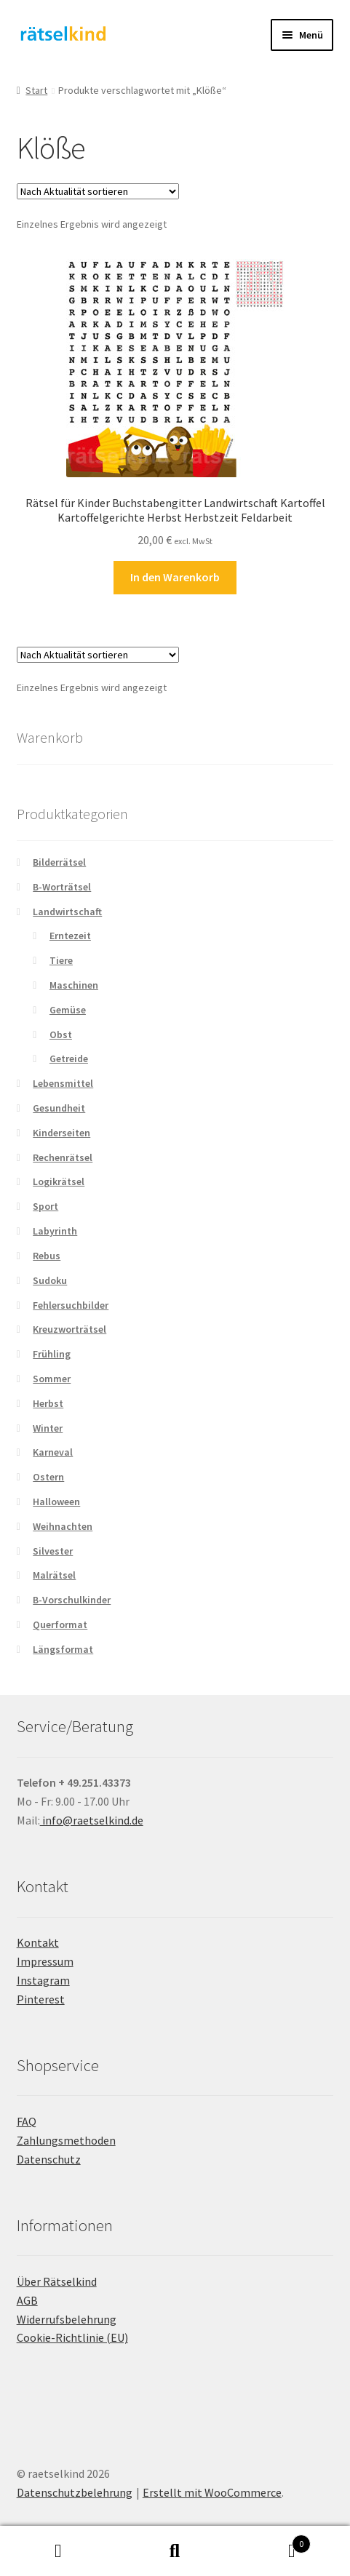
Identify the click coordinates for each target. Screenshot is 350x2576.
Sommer (52, 1378)
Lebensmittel (63, 1083)
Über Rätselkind (57, 2281)
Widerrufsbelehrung (66, 2319)
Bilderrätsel (59, 862)
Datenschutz (49, 2159)
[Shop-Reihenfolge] (98, 191)
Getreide (68, 1058)
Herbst (48, 1403)
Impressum (45, 1961)
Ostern (48, 1476)
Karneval (53, 1452)
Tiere (61, 960)
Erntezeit (70, 935)
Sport (45, 1206)
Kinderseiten (61, 1132)
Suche (174, 2551)
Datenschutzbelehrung (74, 2492)
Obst (60, 1034)
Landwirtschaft (67, 911)
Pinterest (41, 1999)
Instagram (43, 1980)
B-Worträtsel (62, 886)
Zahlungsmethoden (66, 2140)
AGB (27, 2300)
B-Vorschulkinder (72, 1599)
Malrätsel (54, 1575)
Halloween (56, 1501)
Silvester (53, 1551)
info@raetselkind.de (91, 1820)
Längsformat (63, 1649)
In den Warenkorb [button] (175, 577)
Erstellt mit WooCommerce (212, 2492)
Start (36, 90)
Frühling (52, 1353)
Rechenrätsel (62, 1157)
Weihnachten (62, 1526)
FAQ (26, 2121)
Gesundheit (59, 1107)
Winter (48, 1428)
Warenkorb (272, 2540)
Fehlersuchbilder (70, 1305)
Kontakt (38, 1942)
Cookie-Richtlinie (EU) (72, 2337)
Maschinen (73, 985)
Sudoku (50, 1280)
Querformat (60, 1624)
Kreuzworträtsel (69, 1329)
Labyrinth (55, 1230)
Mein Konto (58, 2551)
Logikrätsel (58, 1181)
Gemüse (67, 1009)
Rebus (46, 1255)
